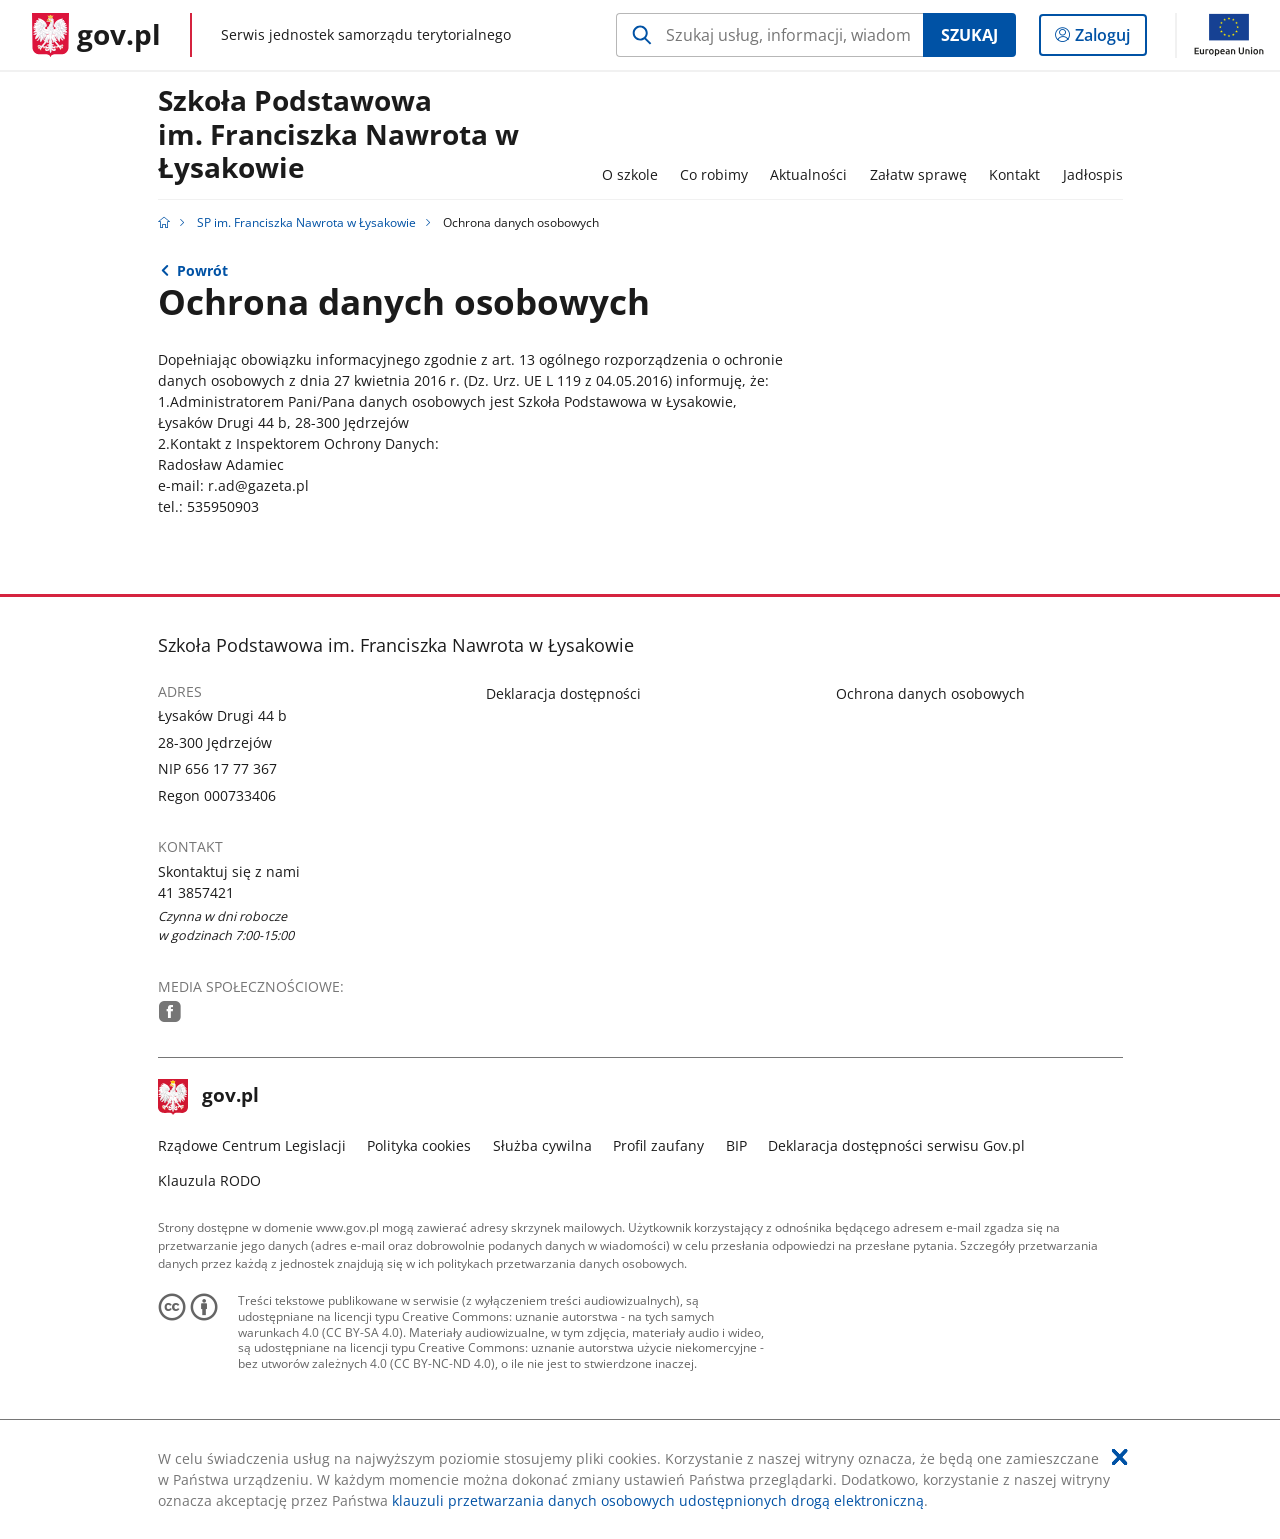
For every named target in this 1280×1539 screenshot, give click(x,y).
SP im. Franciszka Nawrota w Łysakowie (306, 222)
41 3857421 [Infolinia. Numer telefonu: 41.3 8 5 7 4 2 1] (196, 892)
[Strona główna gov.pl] (96, 35)
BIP (736, 1145)
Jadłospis (1093, 174)
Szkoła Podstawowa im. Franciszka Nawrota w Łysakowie (338, 135)
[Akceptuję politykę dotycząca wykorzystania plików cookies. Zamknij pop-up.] (1120, 1457)
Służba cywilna (542, 1145)
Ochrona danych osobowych (930, 693)
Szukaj (969, 35)
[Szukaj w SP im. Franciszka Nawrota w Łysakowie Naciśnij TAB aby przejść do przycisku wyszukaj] (769, 35)
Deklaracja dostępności (563, 693)
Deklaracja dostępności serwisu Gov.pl (896, 1145)
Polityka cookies (419, 1145)
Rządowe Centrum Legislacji (252, 1145)
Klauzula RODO (209, 1180)
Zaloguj (1108, 39)
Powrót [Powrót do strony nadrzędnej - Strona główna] (202, 270)
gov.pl (209, 1097)
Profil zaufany (658, 1145)
